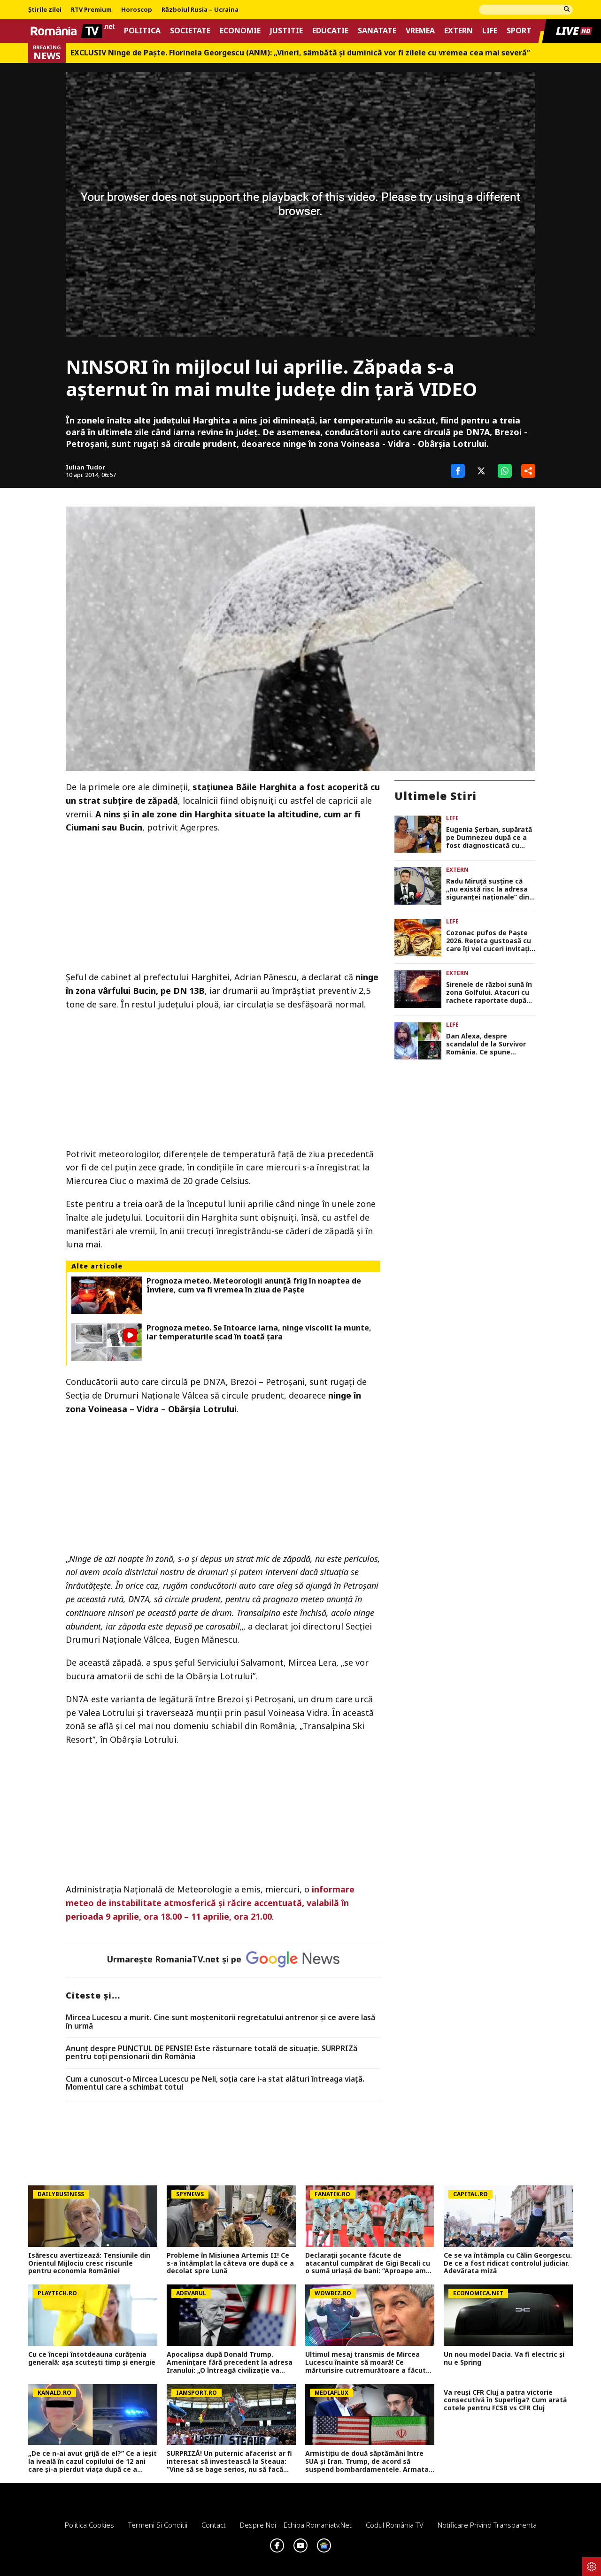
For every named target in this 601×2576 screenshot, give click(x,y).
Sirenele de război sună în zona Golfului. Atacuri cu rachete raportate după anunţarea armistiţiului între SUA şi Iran (489, 992)
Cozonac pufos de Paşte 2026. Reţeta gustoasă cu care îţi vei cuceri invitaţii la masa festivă (489, 941)
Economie (240, 30)
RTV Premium (91, 10)
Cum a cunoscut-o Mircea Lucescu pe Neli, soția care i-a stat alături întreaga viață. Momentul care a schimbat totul (215, 2083)
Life (489, 30)
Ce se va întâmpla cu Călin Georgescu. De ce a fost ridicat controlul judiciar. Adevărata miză (508, 2263)
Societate (190, 30)
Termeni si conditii (157, 2525)
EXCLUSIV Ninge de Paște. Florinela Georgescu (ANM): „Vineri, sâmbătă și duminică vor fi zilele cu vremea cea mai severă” (300, 52)
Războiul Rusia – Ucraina (200, 10)
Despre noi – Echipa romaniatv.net (296, 2525)
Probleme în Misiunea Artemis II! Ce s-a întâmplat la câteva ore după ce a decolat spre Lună (230, 2263)
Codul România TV (395, 2525)
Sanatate (377, 30)
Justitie (286, 30)
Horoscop (136, 10)
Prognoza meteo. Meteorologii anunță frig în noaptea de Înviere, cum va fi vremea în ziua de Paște (253, 1285)
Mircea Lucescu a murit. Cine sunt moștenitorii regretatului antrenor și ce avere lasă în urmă (220, 2022)
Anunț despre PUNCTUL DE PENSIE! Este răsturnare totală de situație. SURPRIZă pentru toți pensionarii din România (211, 2053)
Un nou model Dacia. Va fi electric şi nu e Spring (504, 2359)
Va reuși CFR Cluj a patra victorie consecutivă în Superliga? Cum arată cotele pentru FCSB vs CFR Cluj (505, 2400)
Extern (458, 30)
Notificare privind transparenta (487, 2525)
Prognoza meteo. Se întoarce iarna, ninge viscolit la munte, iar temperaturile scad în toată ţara (258, 1332)
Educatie (330, 30)
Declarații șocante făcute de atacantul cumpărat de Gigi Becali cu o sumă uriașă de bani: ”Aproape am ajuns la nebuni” (367, 2263)
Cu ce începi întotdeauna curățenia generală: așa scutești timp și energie (91, 2359)
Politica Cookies (89, 2525)
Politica (142, 30)
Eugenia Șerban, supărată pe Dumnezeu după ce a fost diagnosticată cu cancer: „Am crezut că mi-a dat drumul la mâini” (490, 837)
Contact (213, 2525)
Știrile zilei (45, 10)
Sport (519, 30)
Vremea (420, 30)
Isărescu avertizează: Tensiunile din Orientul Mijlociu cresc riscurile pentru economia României (89, 2263)
